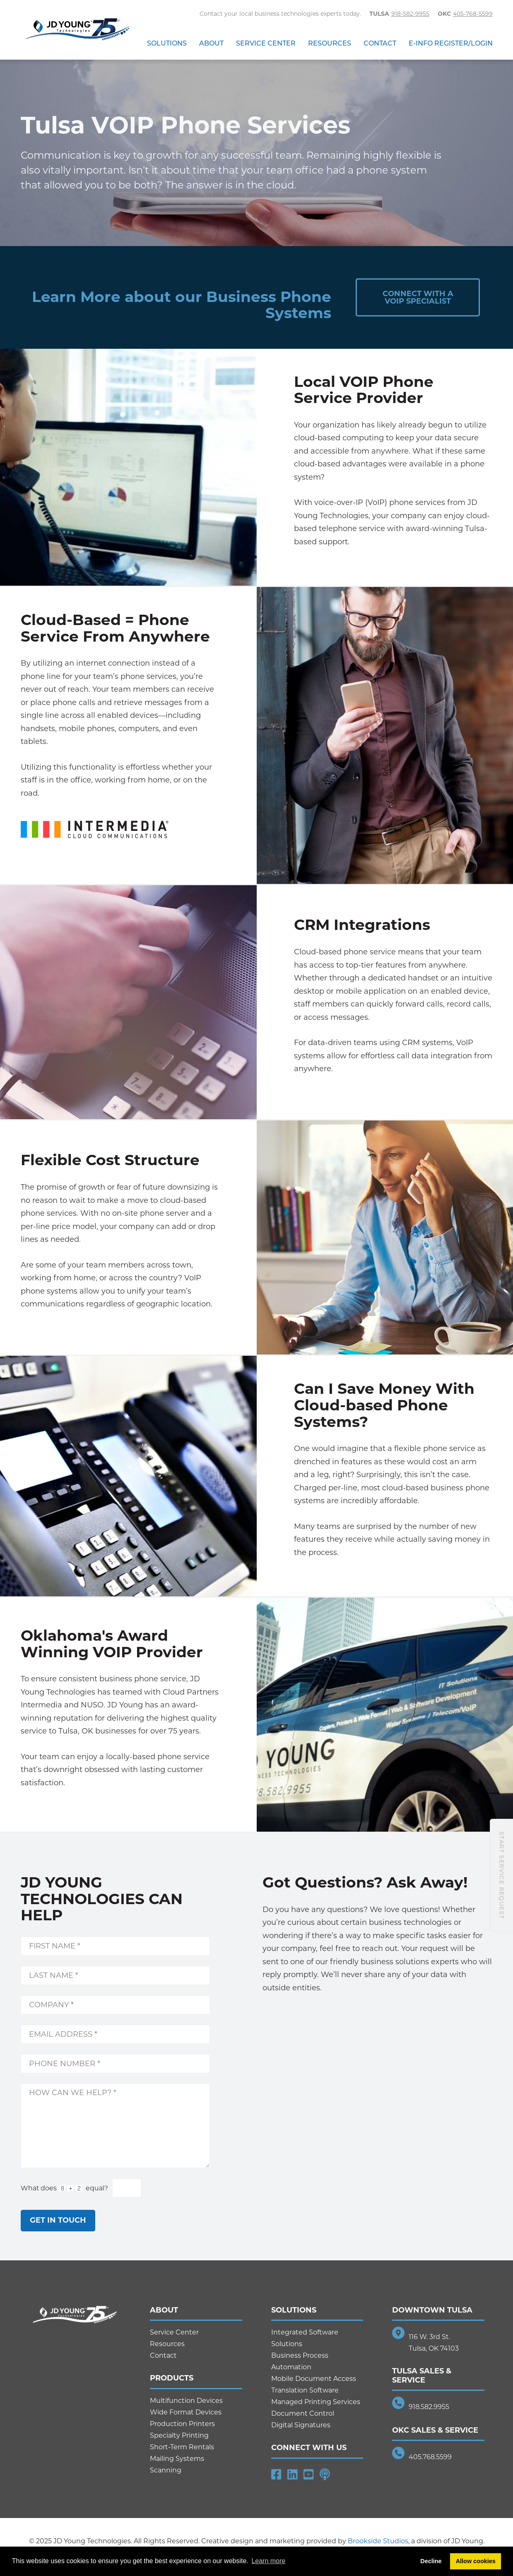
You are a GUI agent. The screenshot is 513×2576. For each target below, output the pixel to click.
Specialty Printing (179, 2435)
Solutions (167, 43)
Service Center (266, 43)
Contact (380, 43)
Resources (329, 43)
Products (171, 2378)
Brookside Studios (378, 2541)
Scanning (165, 2470)
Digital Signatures (300, 2425)
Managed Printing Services (315, 2402)
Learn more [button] (268, 2560)
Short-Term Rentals (182, 2447)
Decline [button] (430, 2561)
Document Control (302, 2413)
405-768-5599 (473, 13)
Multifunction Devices (186, 2401)
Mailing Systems (177, 2459)
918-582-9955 (410, 13)
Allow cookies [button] (476, 2561)
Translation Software (305, 2390)
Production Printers (182, 2424)
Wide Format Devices (186, 2412)
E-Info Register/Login (451, 43)
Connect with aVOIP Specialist (418, 297)
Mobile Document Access (313, 2379)
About (211, 43)
